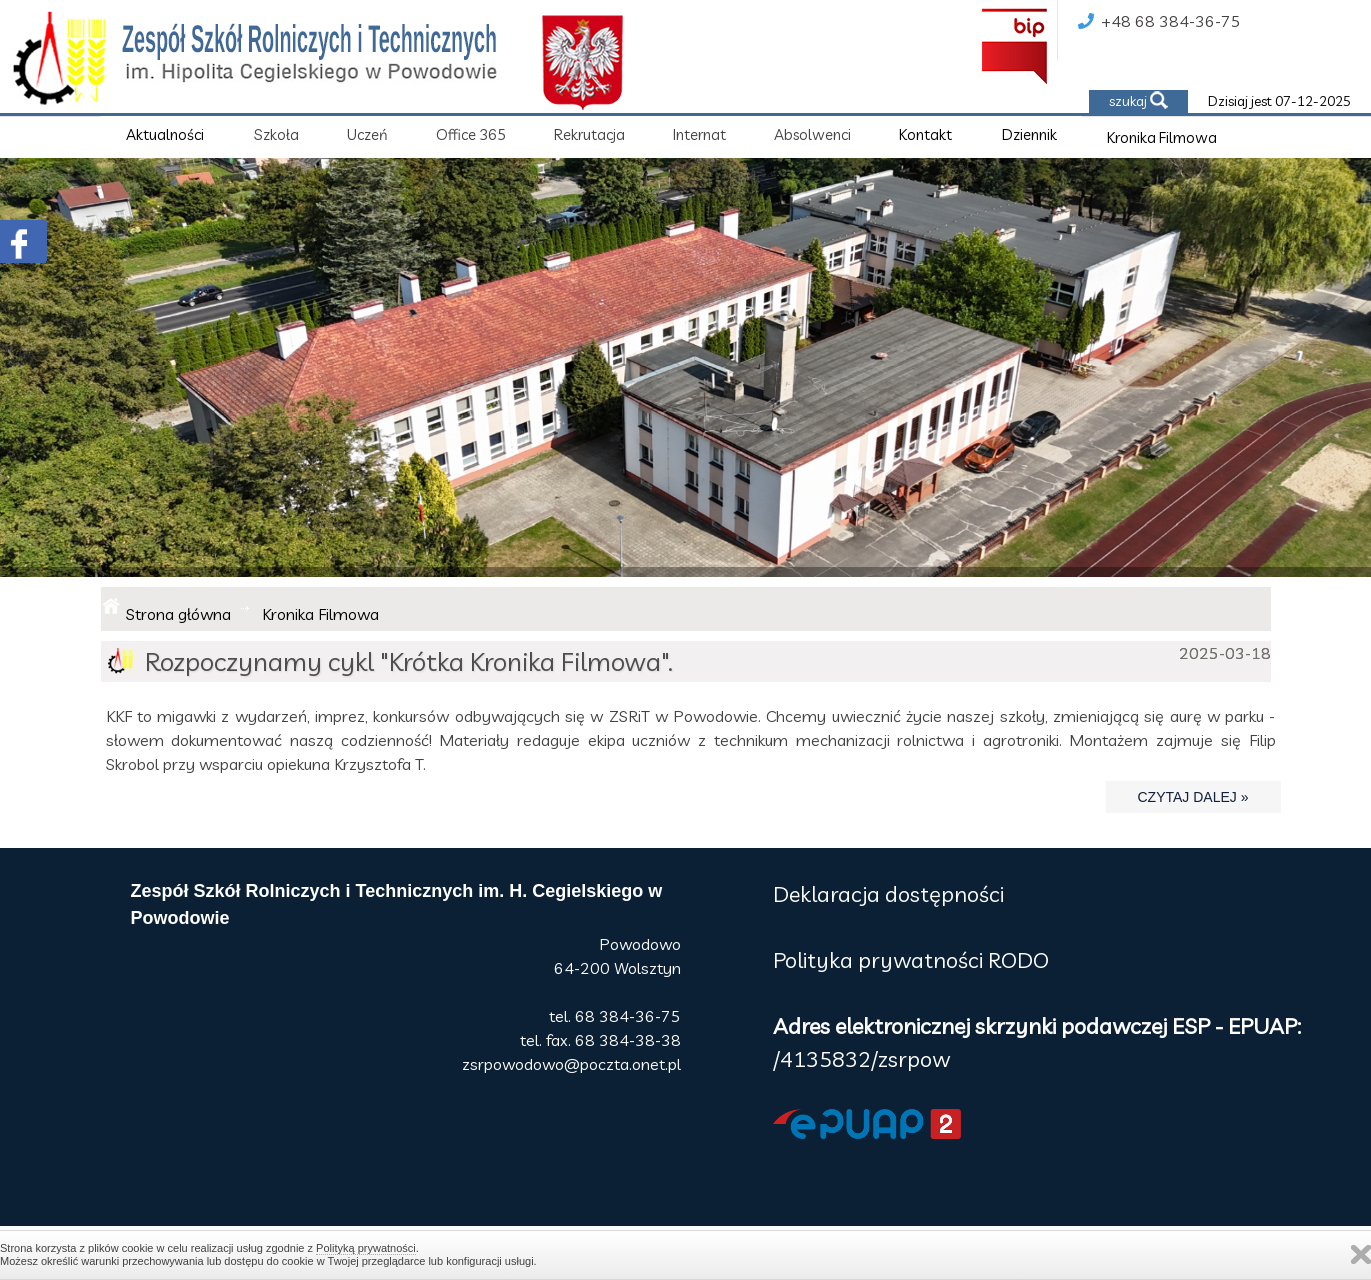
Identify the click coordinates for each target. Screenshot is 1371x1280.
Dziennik (1029, 134)
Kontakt (925, 134)
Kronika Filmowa (1162, 137)
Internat (699, 134)
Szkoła (276, 134)
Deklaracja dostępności (888, 894)
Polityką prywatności (366, 1248)
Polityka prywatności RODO (911, 960)
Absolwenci (812, 134)
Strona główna (178, 614)
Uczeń (367, 134)
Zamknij (1361, 1254)
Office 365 (471, 134)
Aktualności (165, 134)
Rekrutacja (589, 134)
